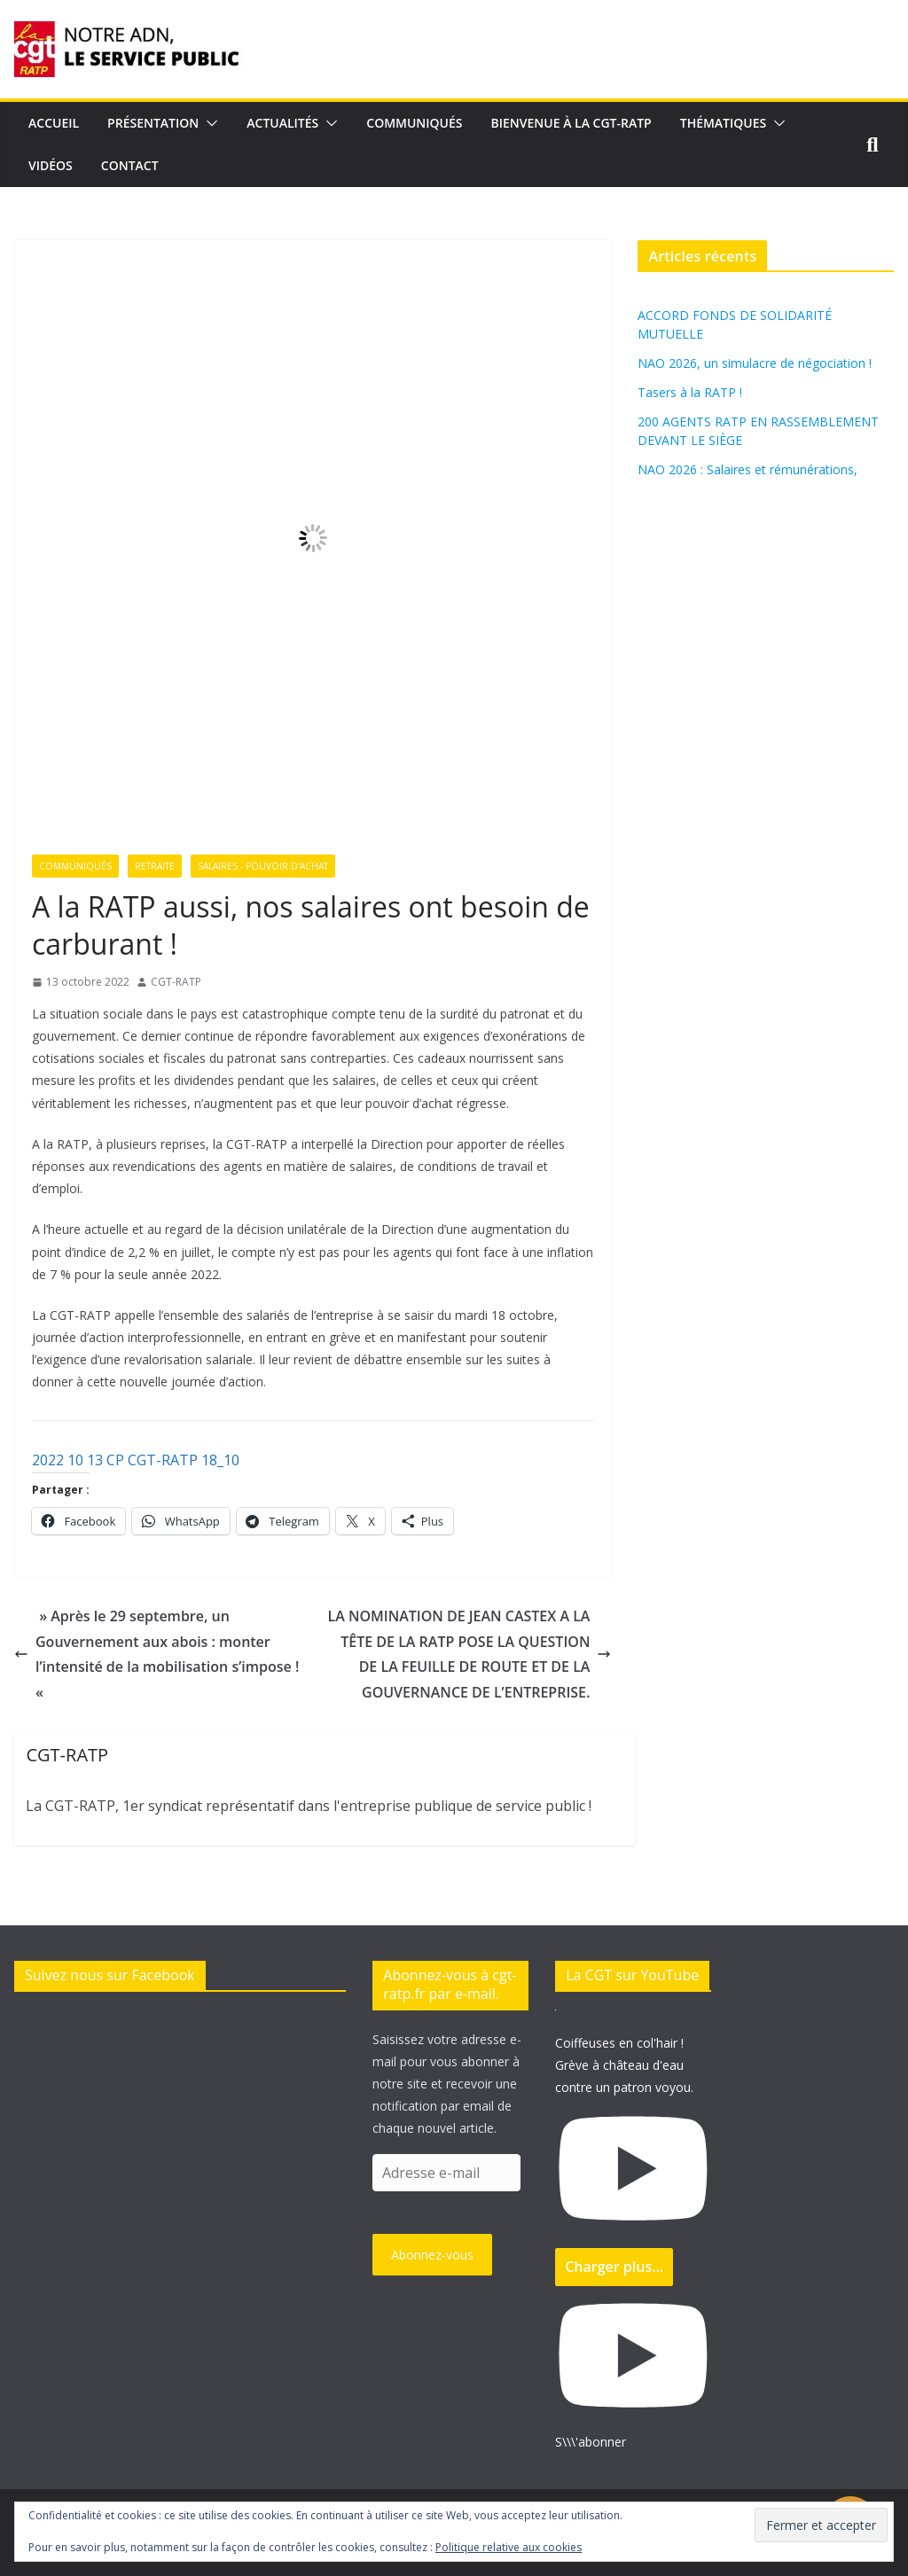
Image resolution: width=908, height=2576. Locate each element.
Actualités (282, 122)
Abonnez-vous (432, 2254)
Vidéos (50, 165)
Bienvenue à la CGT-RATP (571, 122)
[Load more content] (614, 2267)
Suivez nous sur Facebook (110, 1975)
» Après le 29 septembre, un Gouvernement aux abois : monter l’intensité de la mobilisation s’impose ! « (156, 1654)
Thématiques (723, 122)
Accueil (53, 122)
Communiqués (414, 122)
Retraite (155, 866)
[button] (208, 123)
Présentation (153, 122)
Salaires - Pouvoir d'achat (263, 866)
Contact (130, 165)
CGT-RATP (176, 981)
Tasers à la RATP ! (690, 392)
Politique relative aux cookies (508, 2547)
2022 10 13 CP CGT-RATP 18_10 (135, 1460)
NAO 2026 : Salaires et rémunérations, (747, 469)
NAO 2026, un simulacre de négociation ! (755, 363)
